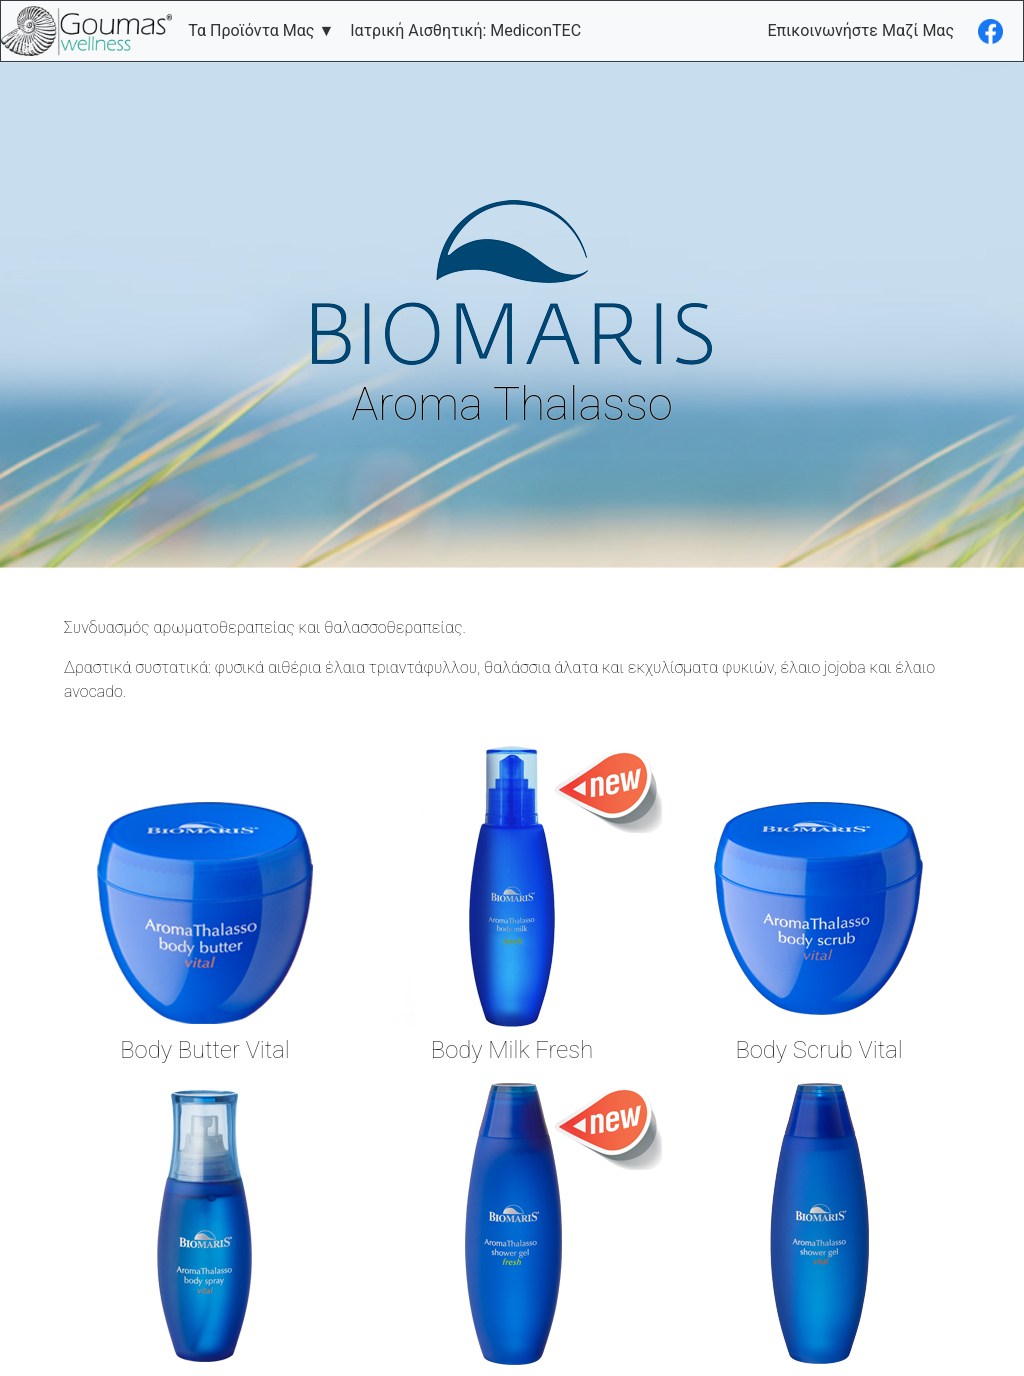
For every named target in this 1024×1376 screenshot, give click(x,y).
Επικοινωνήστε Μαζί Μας (860, 30)
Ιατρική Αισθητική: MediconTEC (465, 30)
